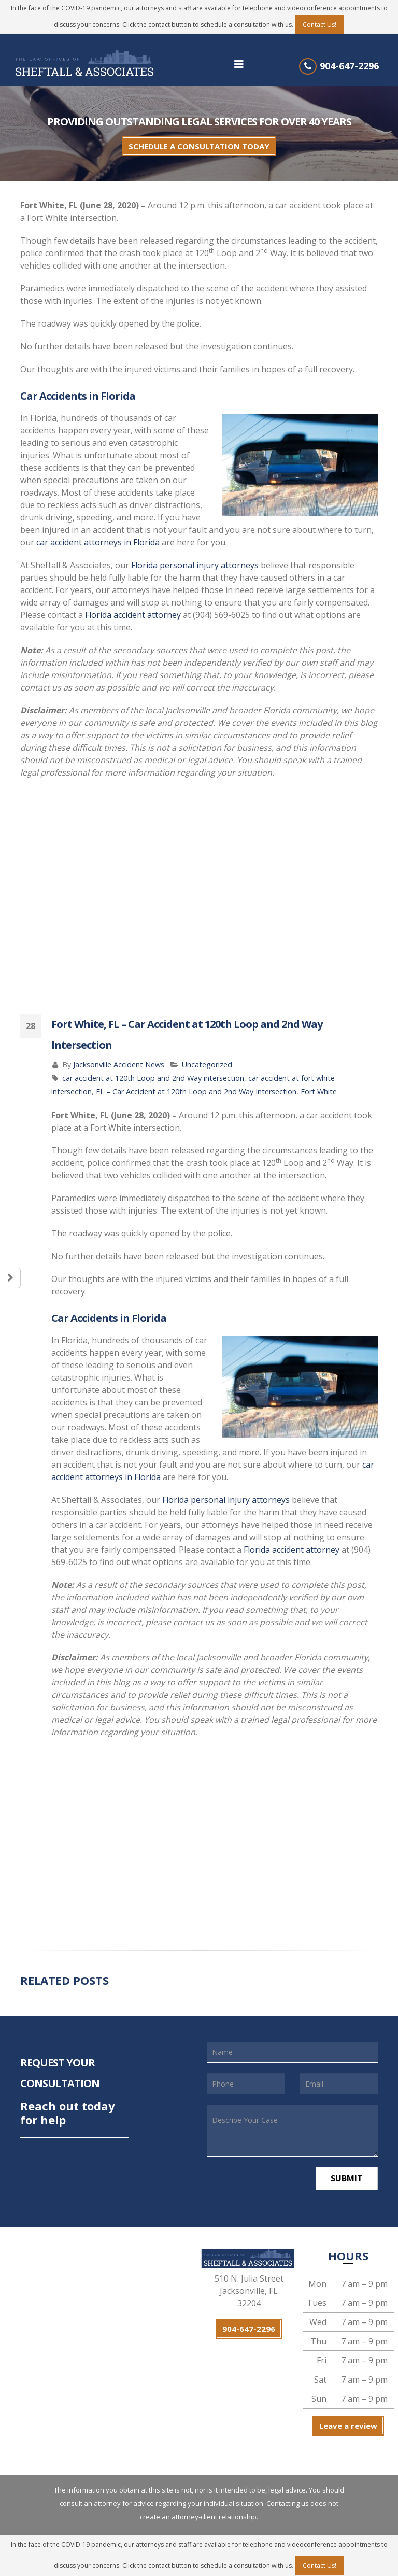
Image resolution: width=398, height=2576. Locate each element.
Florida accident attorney (133, 615)
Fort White (319, 1091)
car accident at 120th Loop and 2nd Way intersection (153, 1078)
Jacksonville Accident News (118, 1064)
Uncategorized (207, 1064)
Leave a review (348, 2425)
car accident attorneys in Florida (98, 542)
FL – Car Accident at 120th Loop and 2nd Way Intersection (196, 1091)
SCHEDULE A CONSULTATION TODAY (199, 146)
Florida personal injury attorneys (195, 565)
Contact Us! (319, 24)
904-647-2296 (349, 66)
